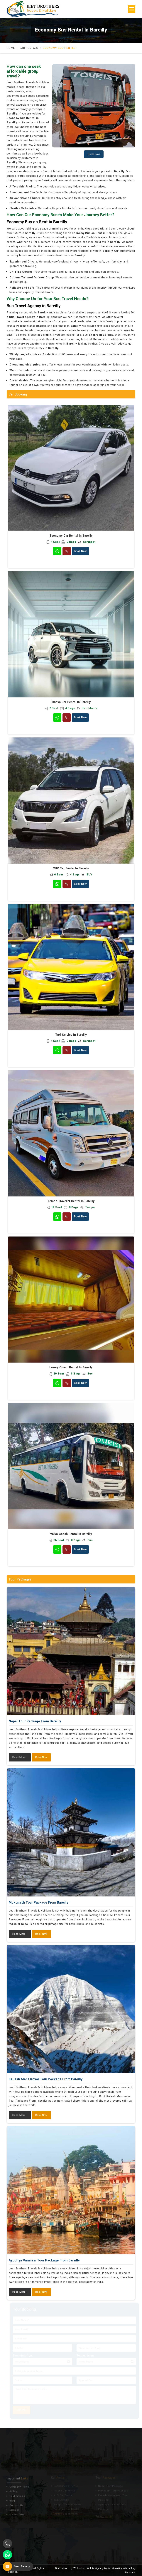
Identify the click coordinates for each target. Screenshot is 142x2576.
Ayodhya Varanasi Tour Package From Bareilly (44, 2260)
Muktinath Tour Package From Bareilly (38, 1902)
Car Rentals (28, 48)
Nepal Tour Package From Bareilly (35, 1721)
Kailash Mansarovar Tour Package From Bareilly (45, 2079)
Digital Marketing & (114, 2568)
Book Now (80, 551)
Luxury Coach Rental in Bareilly (70, 1367)
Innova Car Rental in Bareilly (71, 702)
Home (11, 48)
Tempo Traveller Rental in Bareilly (70, 1201)
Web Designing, (95, 2568)
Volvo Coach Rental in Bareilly (71, 1534)
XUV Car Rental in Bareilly (71, 868)
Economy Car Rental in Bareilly (71, 536)
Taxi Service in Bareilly (71, 1035)
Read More (19, 1757)
